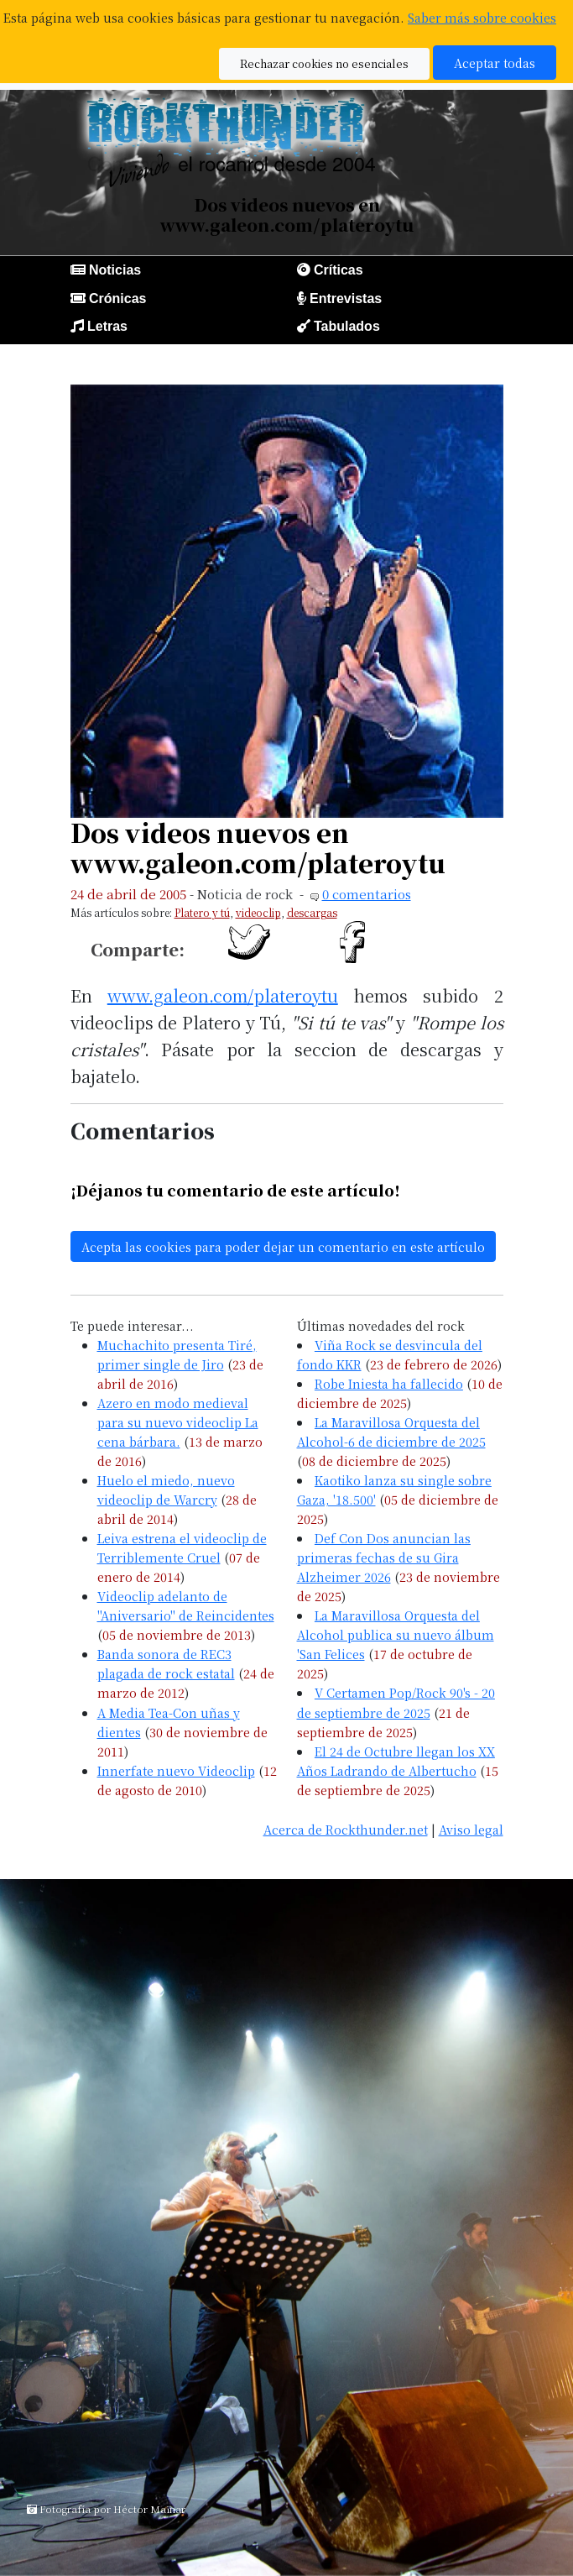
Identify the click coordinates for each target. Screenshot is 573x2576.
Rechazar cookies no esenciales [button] (324, 63)
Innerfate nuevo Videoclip (176, 1770)
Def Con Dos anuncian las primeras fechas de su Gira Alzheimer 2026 (384, 1557)
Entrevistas (346, 298)
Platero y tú (202, 912)
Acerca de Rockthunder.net (345, 1829)
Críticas (338, 270)
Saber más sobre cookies (482, 17)
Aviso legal (471, 1829)
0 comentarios (366, 894)
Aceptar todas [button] (494, 62)
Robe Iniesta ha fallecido (389, 1383)
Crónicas (117, 298)
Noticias (115, 270)
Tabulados (347, 326)
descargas (312, 912)
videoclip (258, 912)
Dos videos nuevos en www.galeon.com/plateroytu (257, 847)
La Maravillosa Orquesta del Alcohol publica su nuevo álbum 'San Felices (395, 1634)
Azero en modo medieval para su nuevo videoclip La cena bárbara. (177, 1422)
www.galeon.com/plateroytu (222, 995)
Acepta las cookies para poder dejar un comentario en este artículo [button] (283, 1246)
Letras (107, 326)
